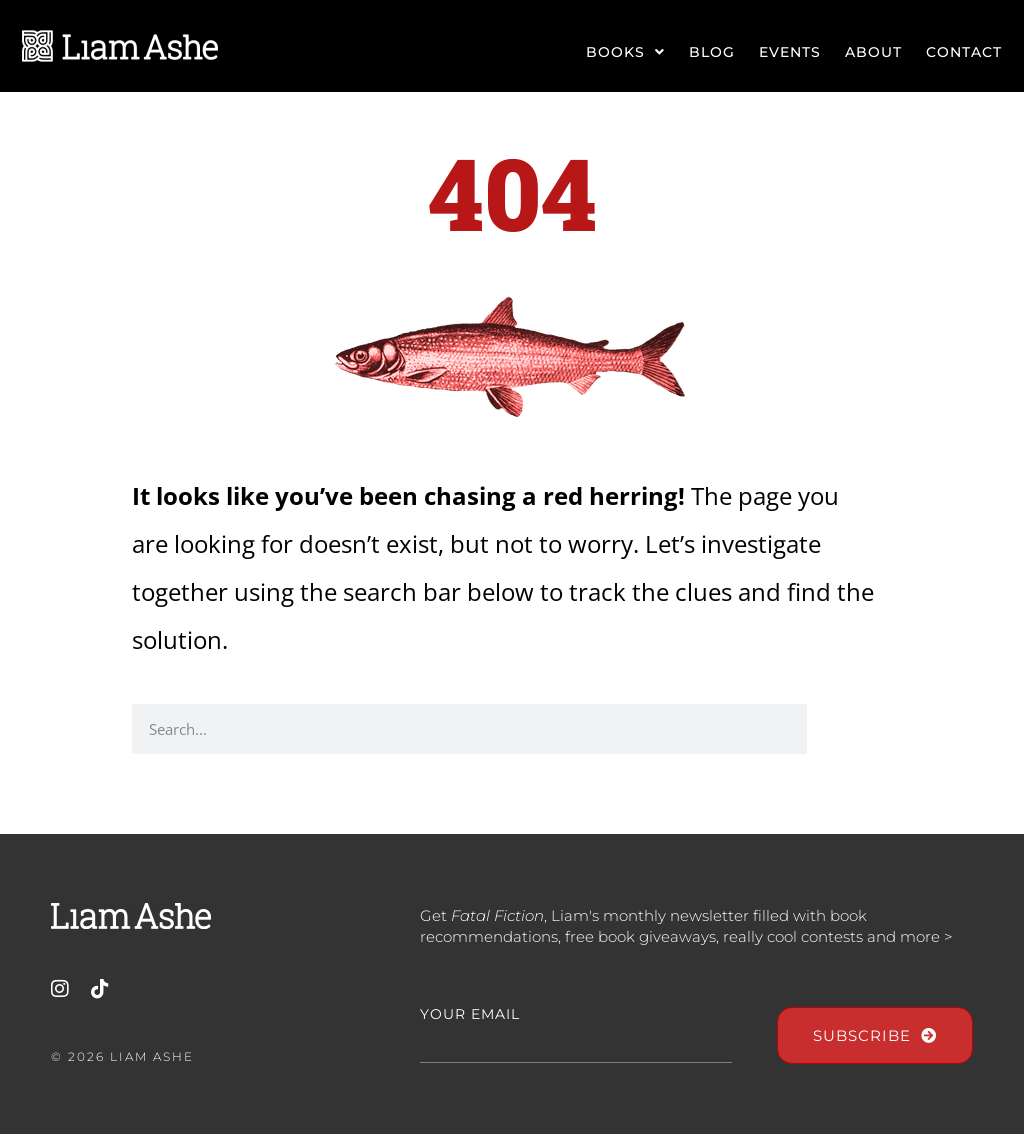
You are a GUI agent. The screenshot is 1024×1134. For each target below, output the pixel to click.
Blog (712, 52)
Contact (964, 52)
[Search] (842, 729)
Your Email (470, 1014)
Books (625, 52)
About (873, 52)
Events (790, 52)
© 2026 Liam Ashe (122, 1056)
